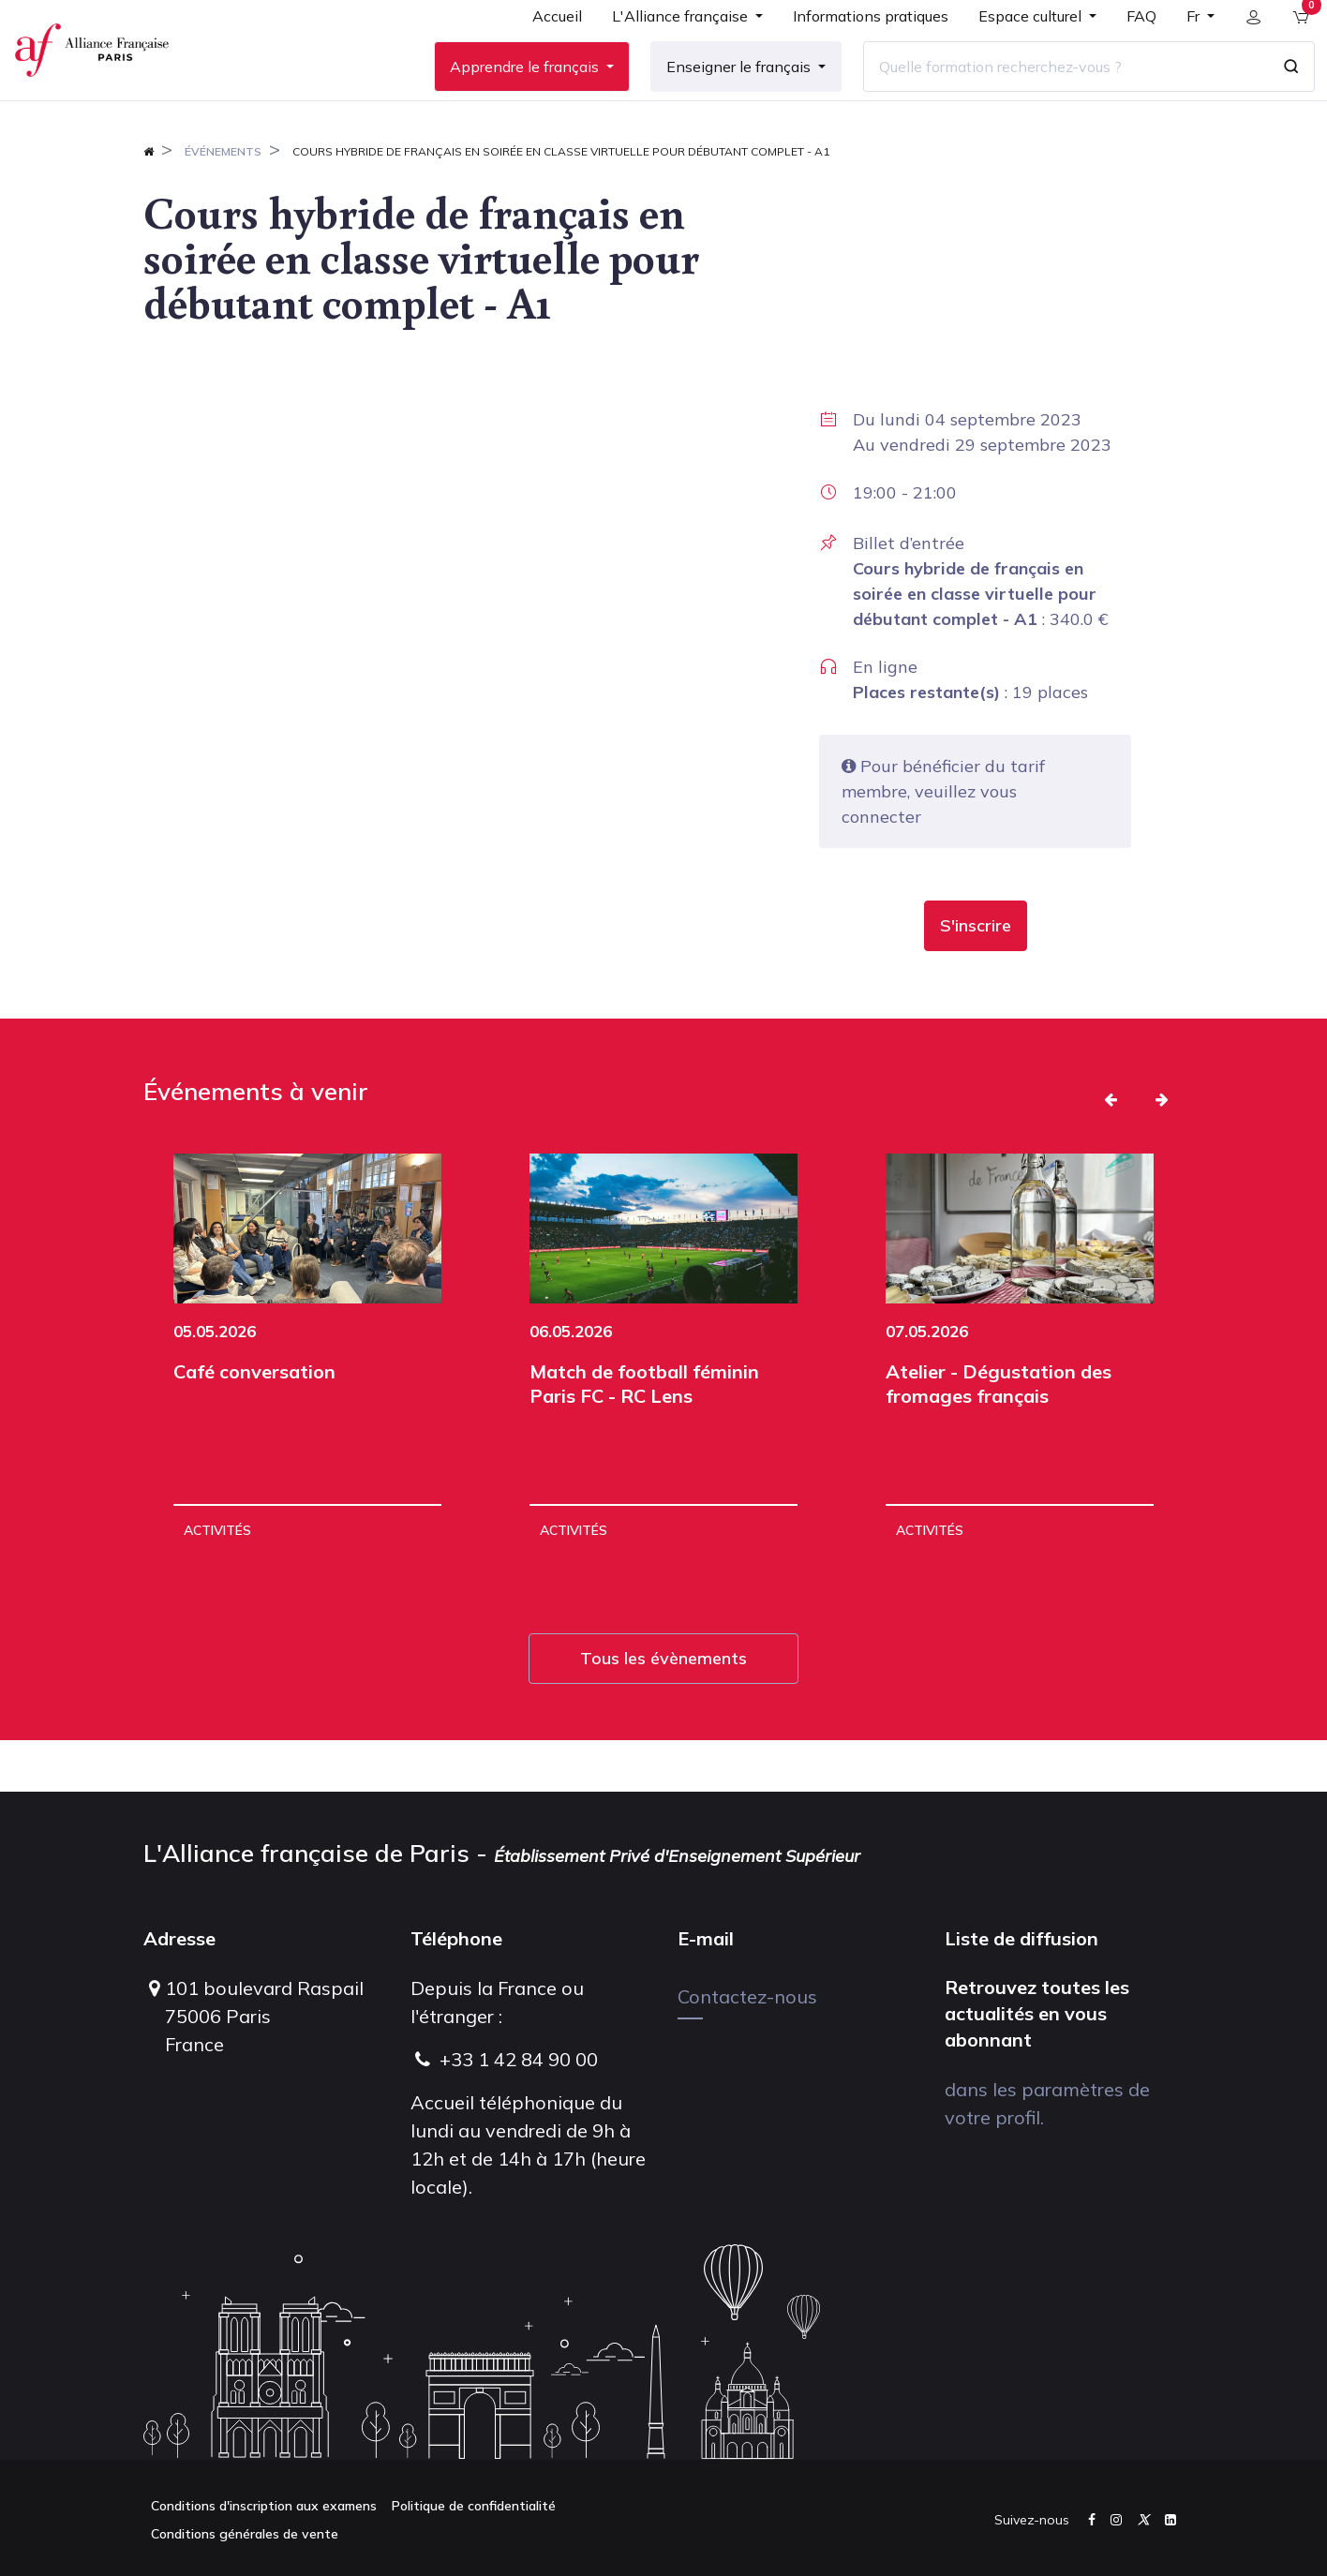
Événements (223, 203)
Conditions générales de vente (244, 2533)
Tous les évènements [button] (663, 1709)
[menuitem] (544, 49)
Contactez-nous (747, 1996)
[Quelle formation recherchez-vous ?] (1052, 92)
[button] (975, 977)
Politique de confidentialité (474, 2505)
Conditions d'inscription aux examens (264, 2505)
